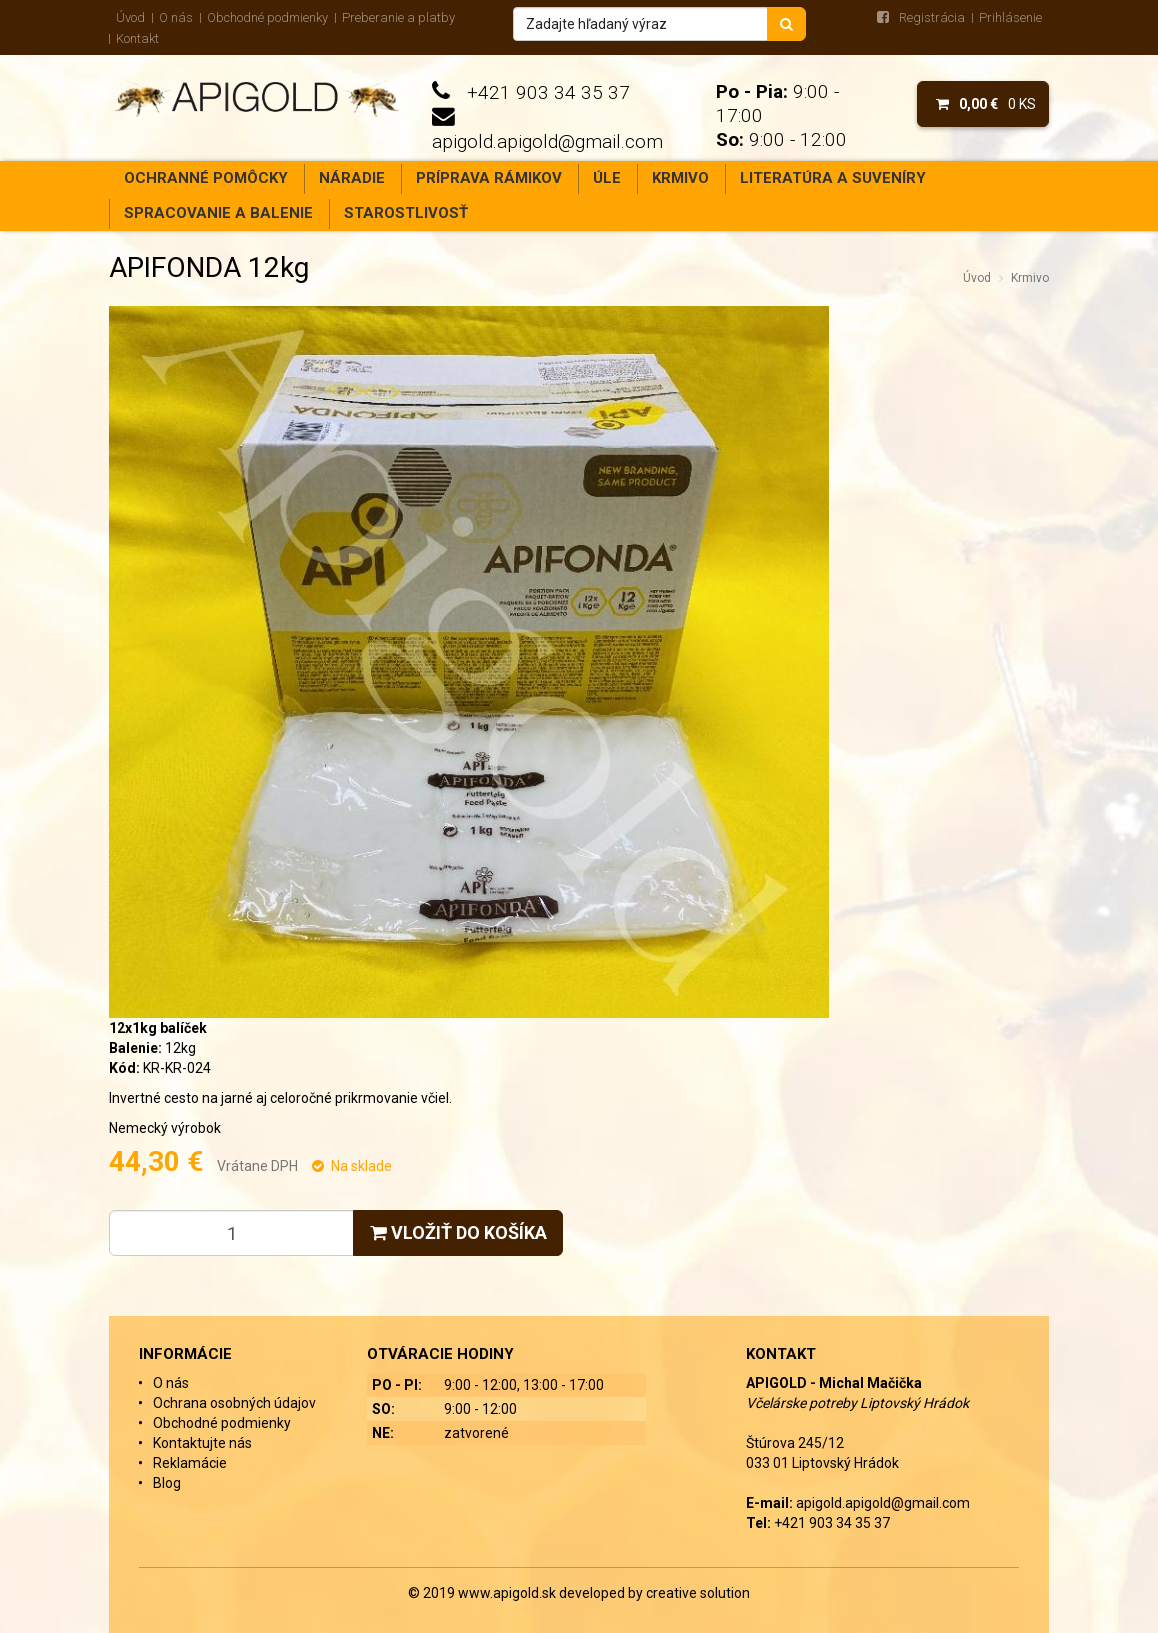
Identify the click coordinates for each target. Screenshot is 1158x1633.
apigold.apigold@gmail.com (547, 141)
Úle (607, 178)
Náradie (352, 178)
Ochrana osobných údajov (234, 1403)
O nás (176, 17)
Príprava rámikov (489, 178)
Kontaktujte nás (202, 1443)
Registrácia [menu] (932, 17)
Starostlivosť (406, 213)
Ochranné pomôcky (206, 178)
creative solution (698, 1593)
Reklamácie (190, 1463)
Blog (167, 1483)
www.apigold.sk (508, 1593)
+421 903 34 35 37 (548, 92)
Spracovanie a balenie (218, 213)
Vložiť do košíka (458, 1232)
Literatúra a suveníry (833, 178)
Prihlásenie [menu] (1010, 17)
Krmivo (680, 178)
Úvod (130, 17)
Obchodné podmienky (267, 17)
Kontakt (137, 38)
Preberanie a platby (398, 17)
